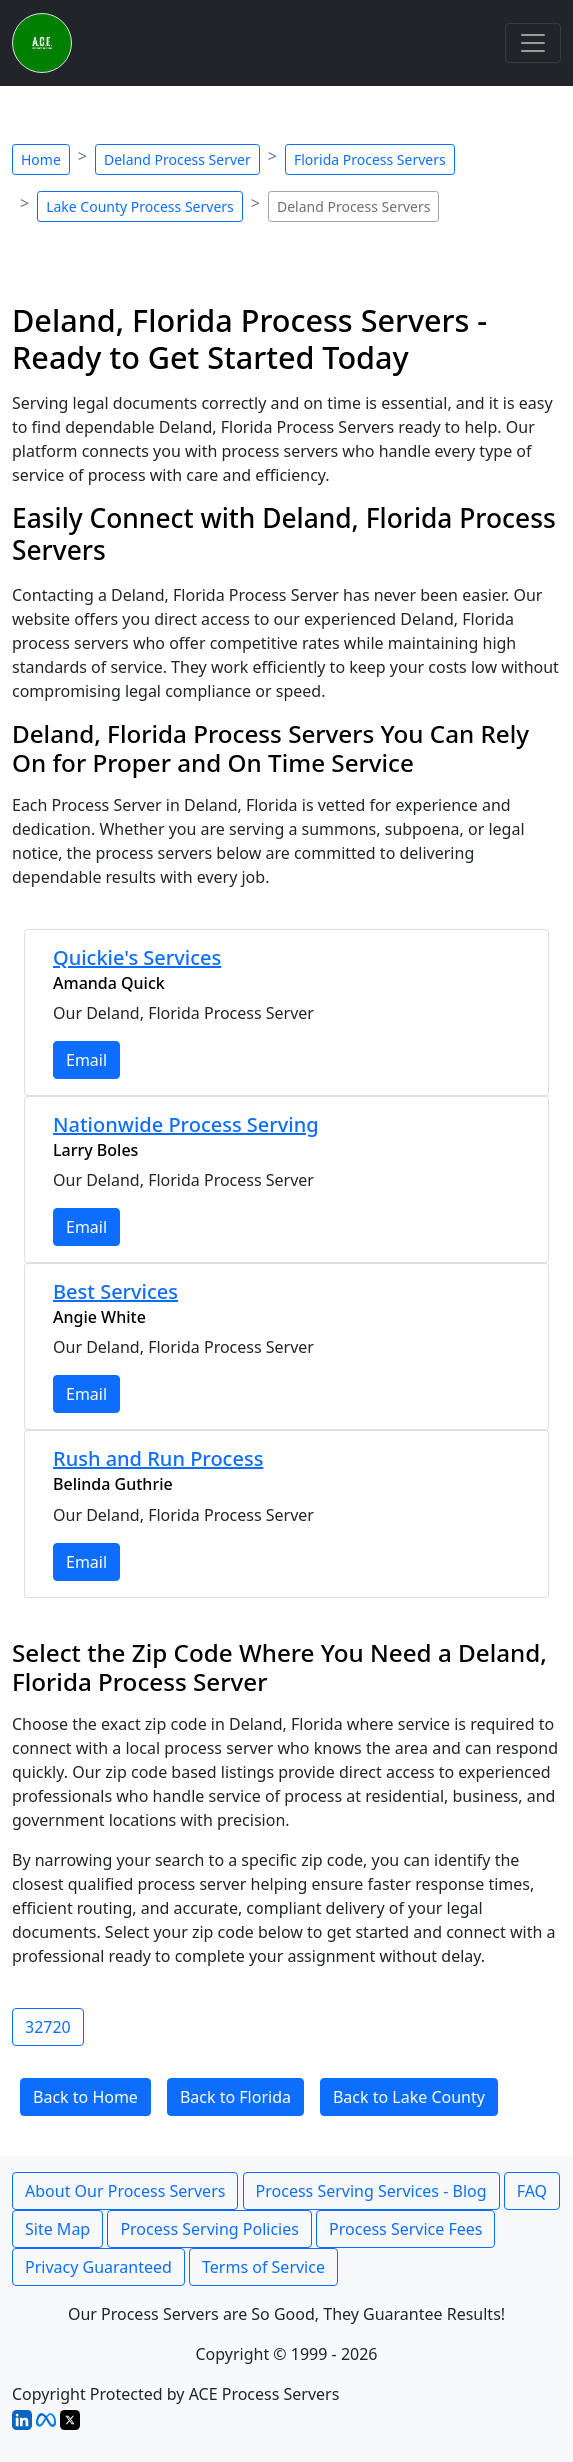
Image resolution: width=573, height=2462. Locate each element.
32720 (48, 2027)
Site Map (57, 2229)
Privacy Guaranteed (98, 2267)
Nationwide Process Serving (186, 1124)
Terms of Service (263, 2267)
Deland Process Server (177, 159)
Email (86, 1060)
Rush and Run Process (158, 1458)
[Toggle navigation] (533, 43)
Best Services (115, 1291)
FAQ (532, 2191)
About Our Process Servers (125, 2191)
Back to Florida (235, 2097)
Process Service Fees (405, 2229)
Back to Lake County (409, 2097)
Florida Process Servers (370, 159)
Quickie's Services (137, 957)
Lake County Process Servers (140, 206)
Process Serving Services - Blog (371, 2191)
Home (41, 159)
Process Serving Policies (209, 2229)
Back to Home (85, 2097)
